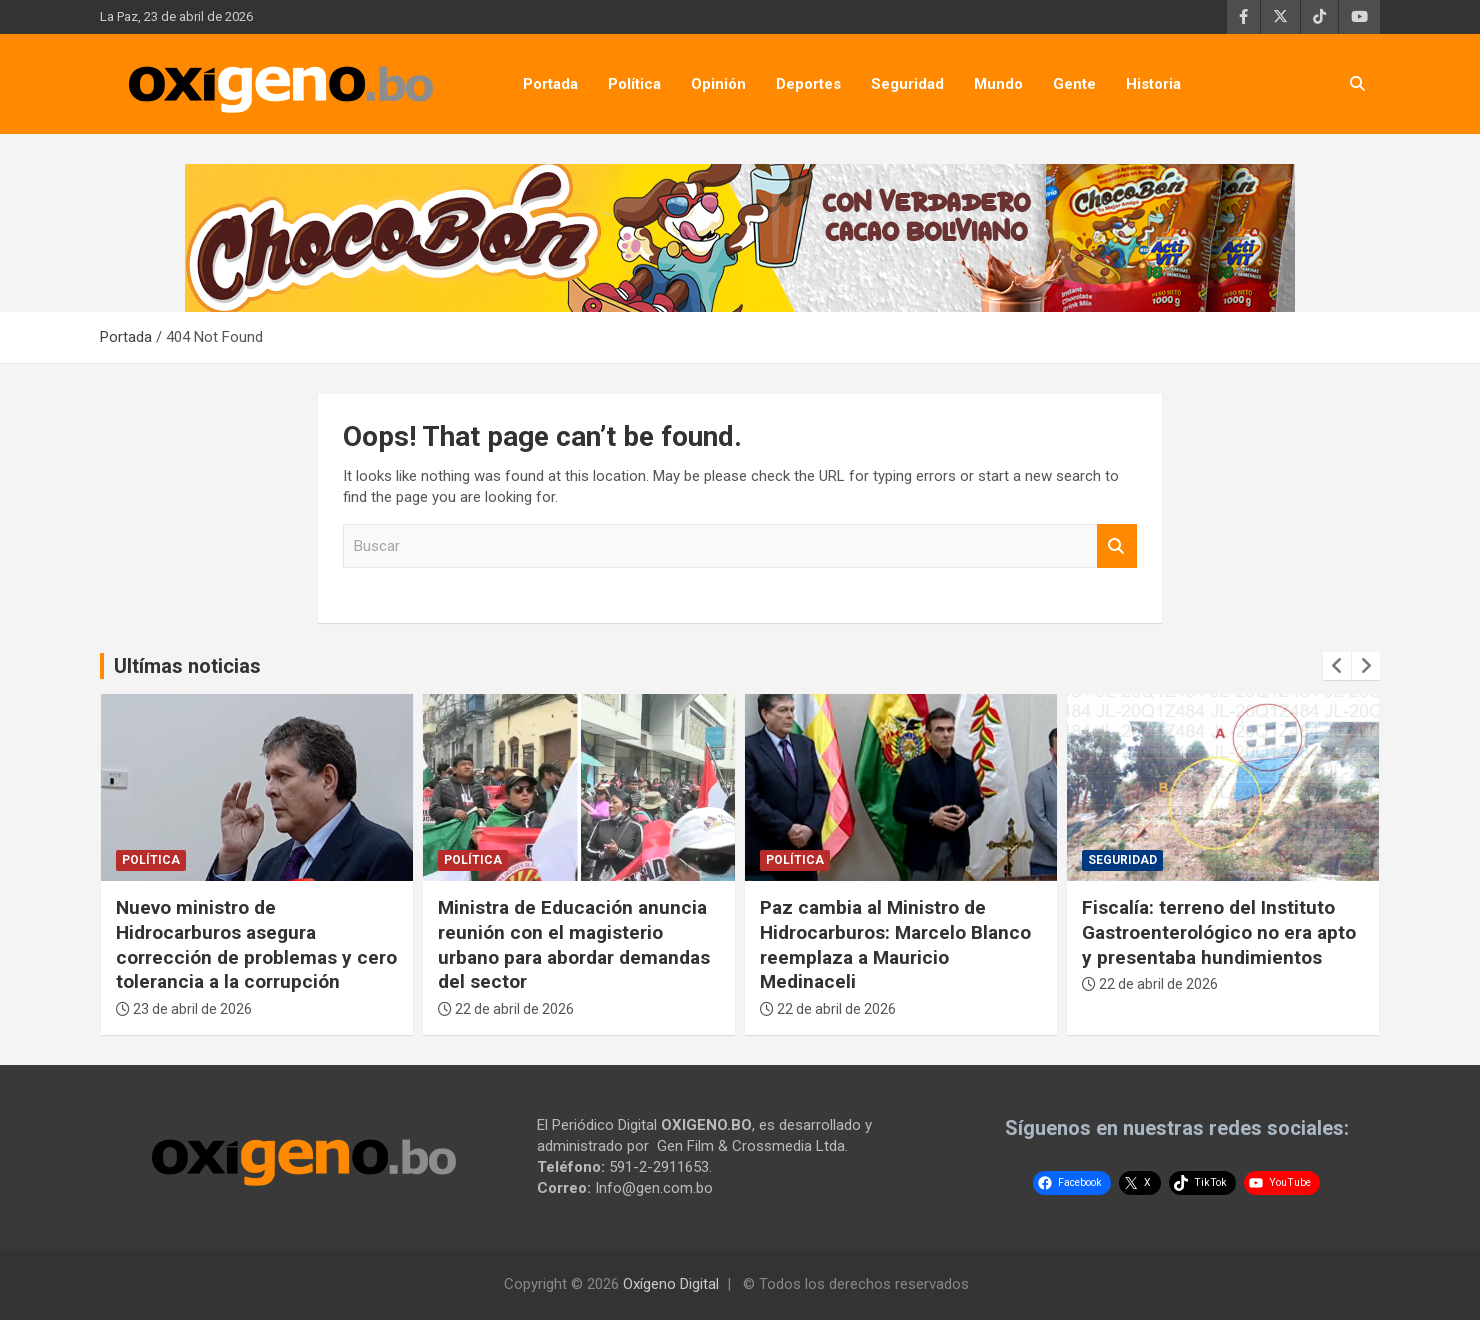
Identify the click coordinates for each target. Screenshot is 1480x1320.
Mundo (998, 84)
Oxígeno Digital (671, 1284)
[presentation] (1337, 666)
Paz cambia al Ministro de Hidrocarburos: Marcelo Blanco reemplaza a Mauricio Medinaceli (895, 944)
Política (634, 84)
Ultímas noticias (187, 666)
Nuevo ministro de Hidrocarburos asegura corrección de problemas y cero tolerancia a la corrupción (256, 944)
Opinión (718, 84)
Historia (1153, 84)
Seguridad (907, 84)
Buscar (1117, 546)
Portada (550, 84)
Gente (1074, 84)
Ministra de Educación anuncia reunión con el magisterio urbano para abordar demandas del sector (574, 944)
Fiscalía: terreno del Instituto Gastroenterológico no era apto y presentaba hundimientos (1219, 932)
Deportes (808, 84)
